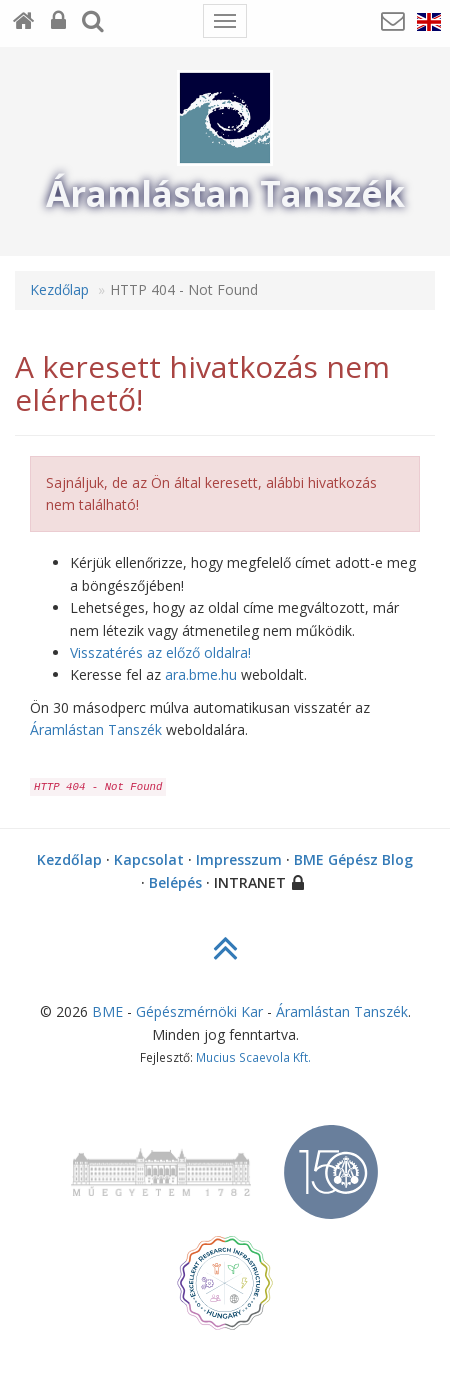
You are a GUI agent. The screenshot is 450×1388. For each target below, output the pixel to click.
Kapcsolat (149, 859)
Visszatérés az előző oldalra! (160, 652)
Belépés (175, 882)
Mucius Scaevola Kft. (253, 1057)
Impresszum (239, 859)
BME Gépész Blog (353, 859)
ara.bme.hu (201, 674)
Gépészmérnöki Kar (199, 1011)
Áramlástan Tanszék (96, 729)
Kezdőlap (59, 289)
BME (107, 1011)
